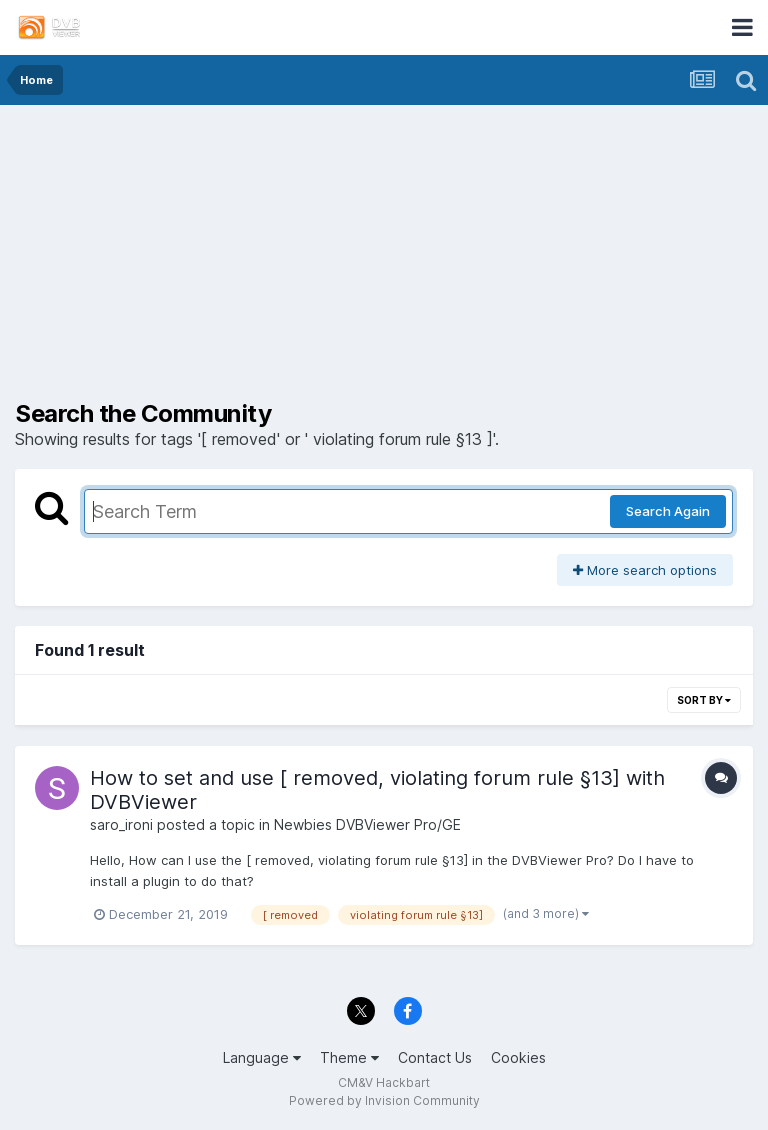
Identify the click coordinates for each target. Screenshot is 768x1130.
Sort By (704, 700)
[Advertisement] (384, 260)
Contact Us (435, 1057)
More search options (645, 570)
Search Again (668, 511)
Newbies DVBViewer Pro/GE (367, 824)
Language (262, 1057)
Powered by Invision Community (384, 1100)
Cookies (518, 1057)
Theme (349, 1057)
